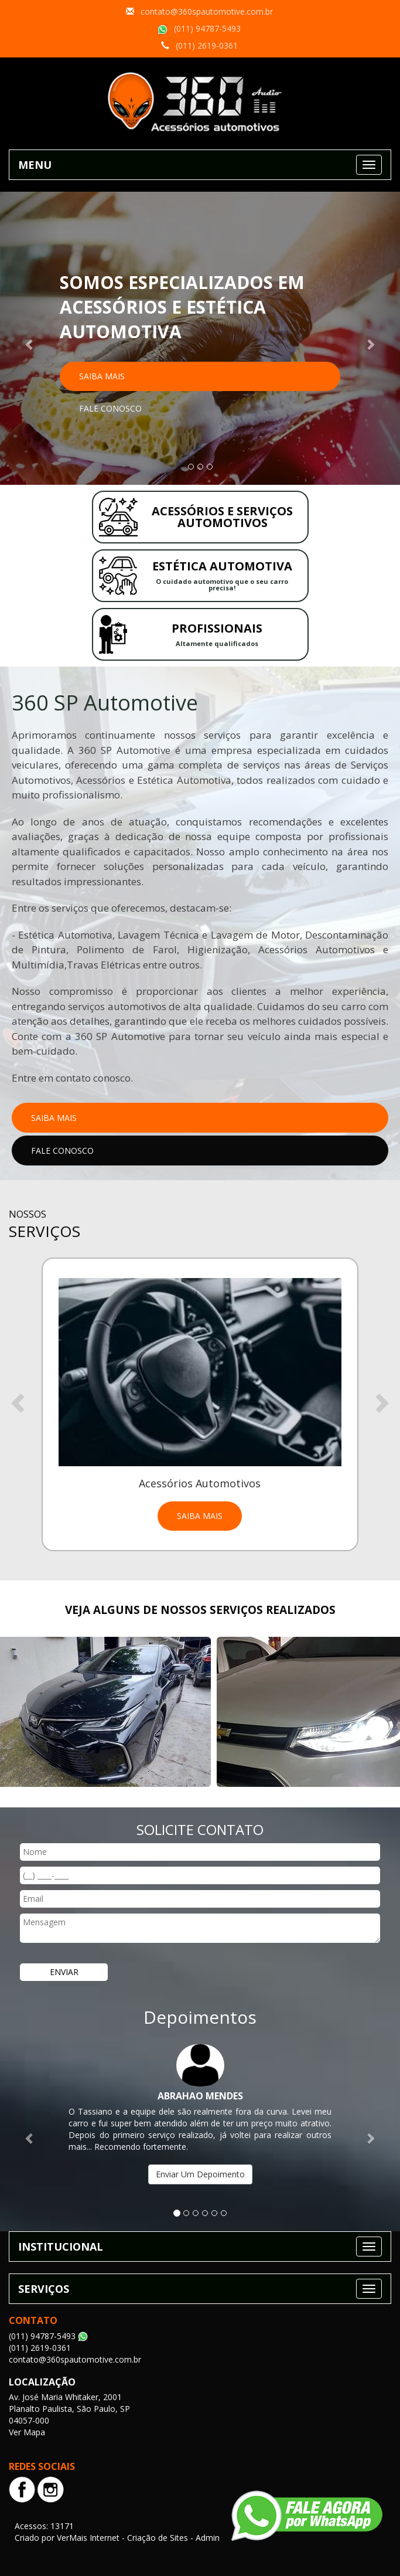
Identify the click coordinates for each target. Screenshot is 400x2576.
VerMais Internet (88, 2537)
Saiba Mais (102, 376)
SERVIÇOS (43, 2289)
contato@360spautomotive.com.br (207, 11)
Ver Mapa (27, 2432)
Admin (208, 2537)
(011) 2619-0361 (207, 45)
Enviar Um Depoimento (200, 2174)
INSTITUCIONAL (60, 2246)
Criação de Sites (157, 2537)
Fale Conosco (110, 408)
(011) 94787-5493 (207, 28)
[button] (30, 338)
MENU (35, 165)
